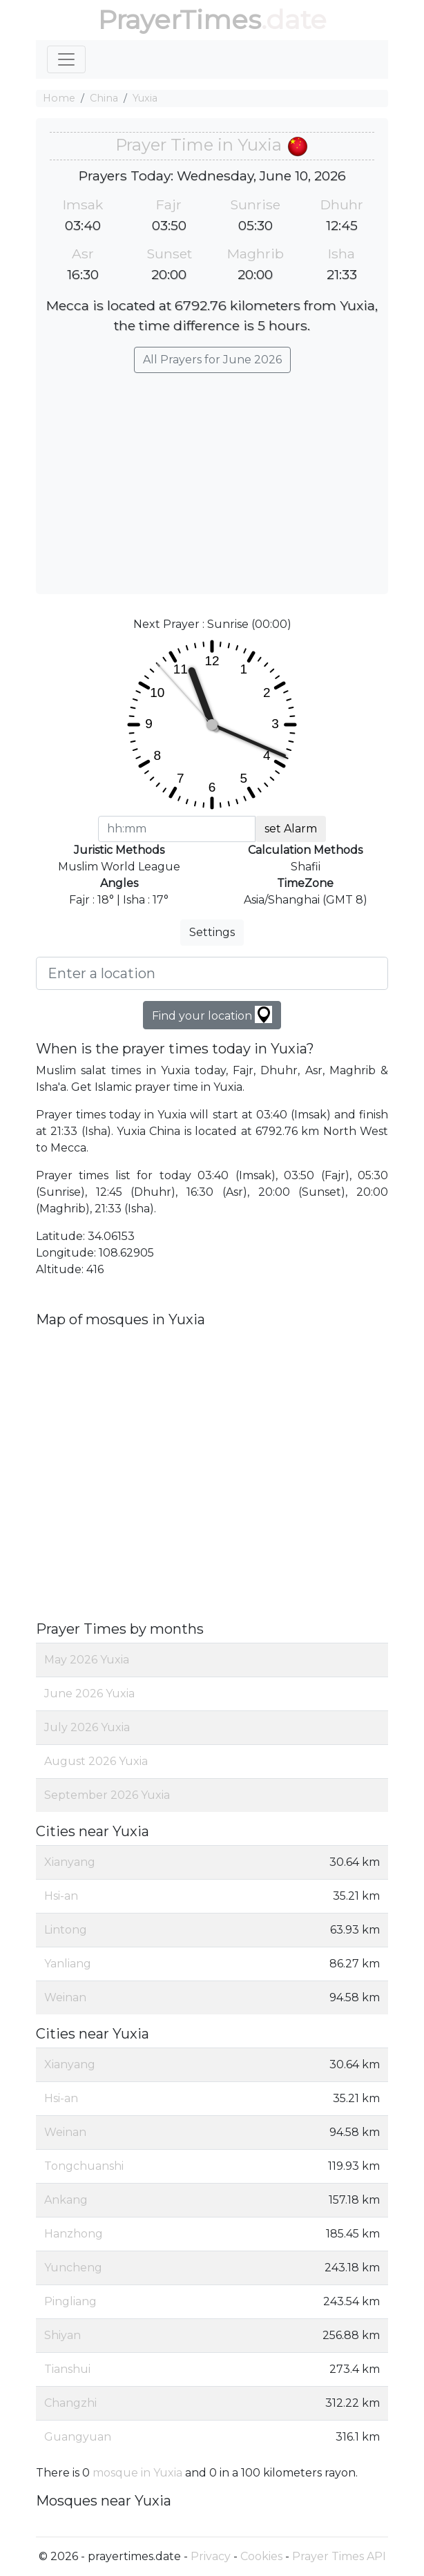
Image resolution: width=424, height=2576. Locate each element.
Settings (212, 932)
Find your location (212, 1014)
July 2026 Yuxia (87, 1727)
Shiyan (62, 2335)
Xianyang (69, 1862)
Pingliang (70, 2301)
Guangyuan (77, 2436)
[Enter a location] (212, 973)
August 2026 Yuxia (96, 1761)
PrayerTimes (179, 19)
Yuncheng (73, 2267)
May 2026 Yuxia (86, 1659)
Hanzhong (73, 2233)
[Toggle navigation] (66, 59)
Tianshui (67, 2369)
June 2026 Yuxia (89, 1693)
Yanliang (67, 1963)
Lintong (65, 1929)
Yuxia (145, 98)
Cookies (261, 2556)
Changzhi (70, 2403)
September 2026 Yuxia (107, 1795)
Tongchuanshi (84, 2166)
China (104, 98)
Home (59, 98)
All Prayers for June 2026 (212, 359)
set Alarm (290, 828)
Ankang (66, 2199)
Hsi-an (61, 1895)
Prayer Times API (339, 2556)
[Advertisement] (212, 476)
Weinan (65, 1997)
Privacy (211, 2556)
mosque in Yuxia (137, 2472)
